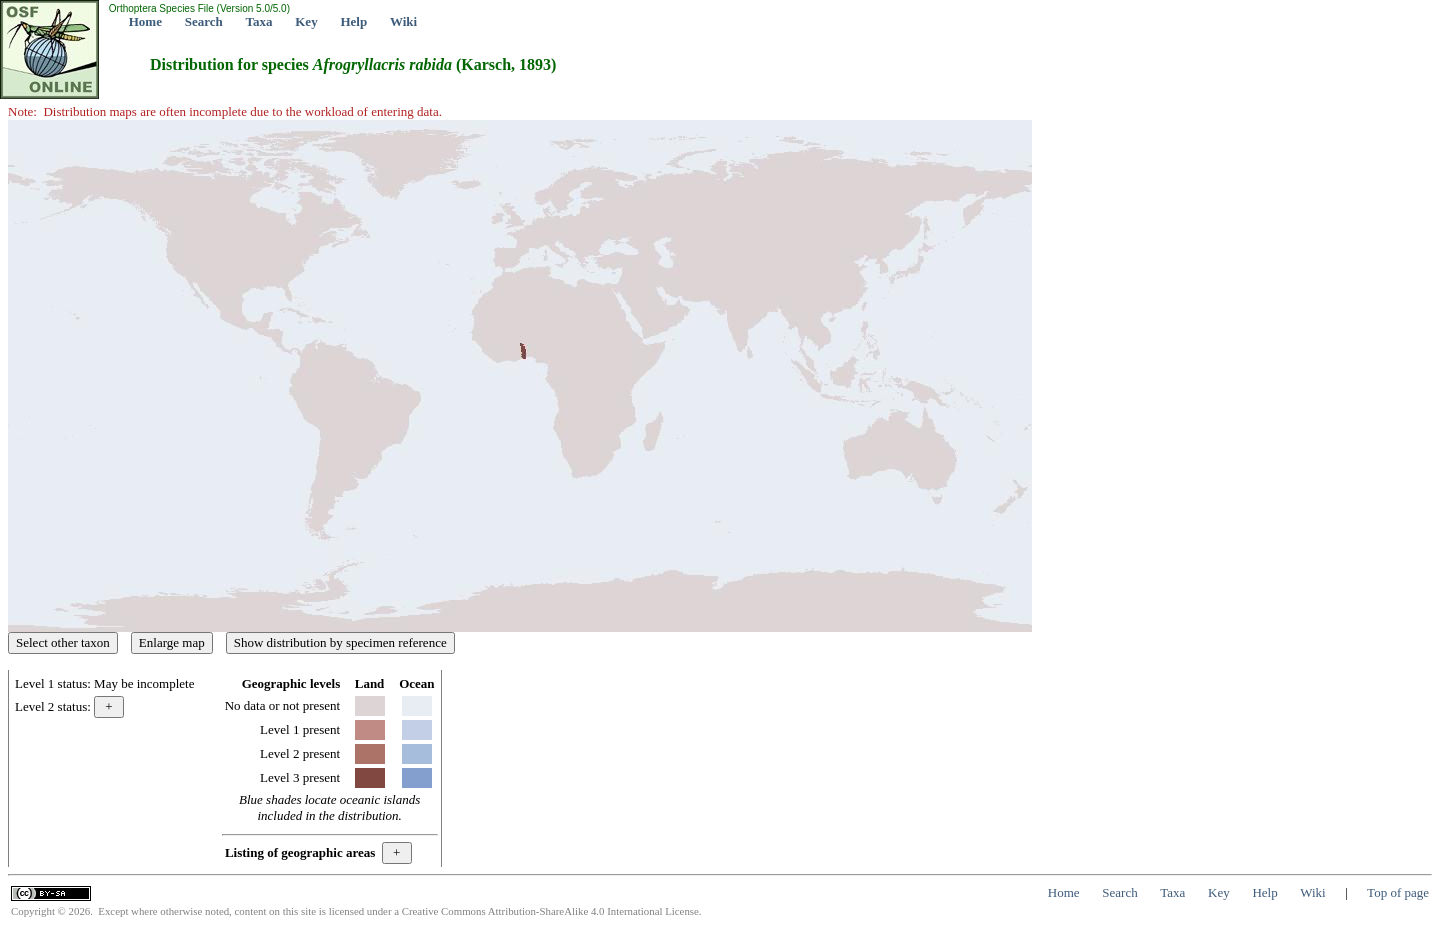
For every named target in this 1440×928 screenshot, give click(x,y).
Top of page (1398, 892)
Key (306, 21)
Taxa (259, 21)
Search (204, 21)
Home (145, 21)
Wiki (403, 21)
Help (353, 21)
